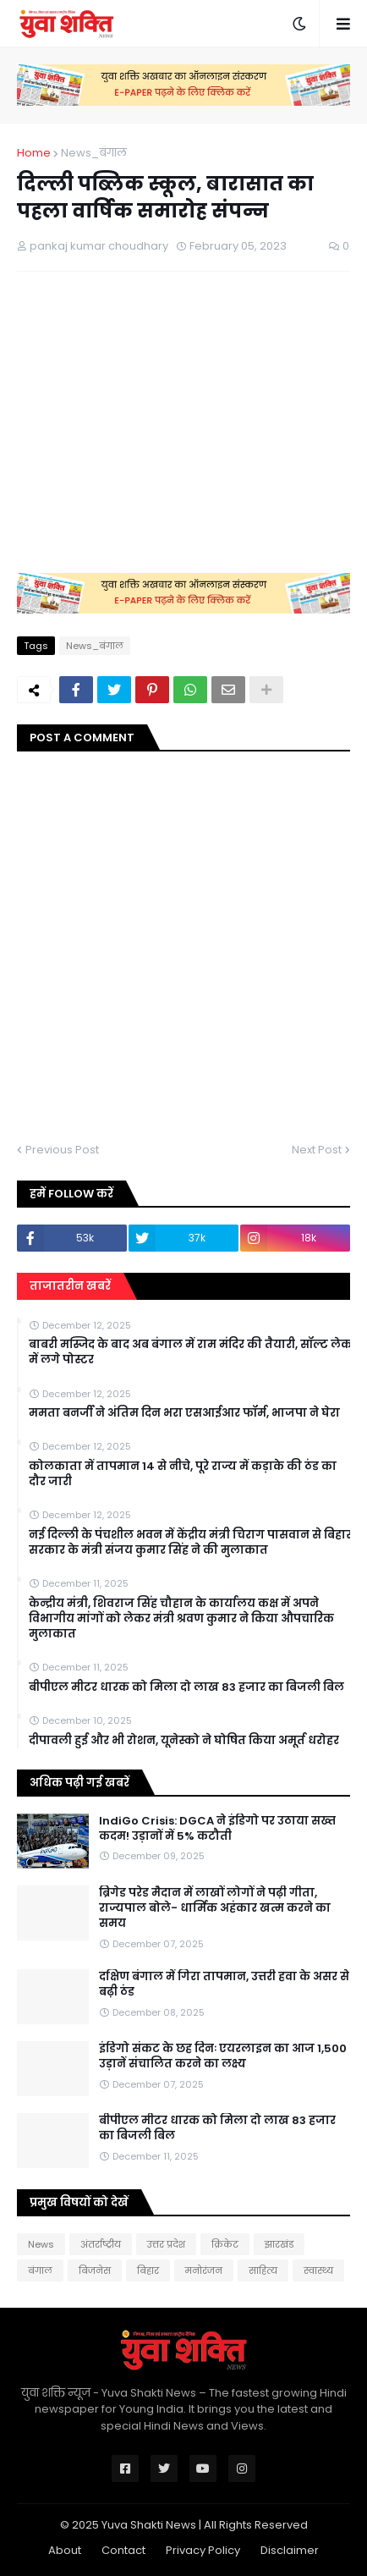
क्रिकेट (224, 2244)
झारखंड (279, 2244)
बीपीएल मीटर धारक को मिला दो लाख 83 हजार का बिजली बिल (186, 1687)
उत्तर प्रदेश (166, 2244)
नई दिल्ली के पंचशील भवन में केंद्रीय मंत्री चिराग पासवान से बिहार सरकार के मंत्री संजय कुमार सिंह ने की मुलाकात (190, 1542)
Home (34, 153)
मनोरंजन (203, 2270)
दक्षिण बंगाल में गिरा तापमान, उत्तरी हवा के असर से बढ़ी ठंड (224, 1984)
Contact (123, 2550)
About (64, 2550)
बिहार (148, 2270)
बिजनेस (95, 2270)
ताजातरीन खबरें (70, 1286)
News (41, 2244)
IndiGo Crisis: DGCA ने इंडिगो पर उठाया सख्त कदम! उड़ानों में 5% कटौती (217, 1829)
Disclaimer (289, 2550)
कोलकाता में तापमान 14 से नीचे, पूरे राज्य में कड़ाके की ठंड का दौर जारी (183, 1474)
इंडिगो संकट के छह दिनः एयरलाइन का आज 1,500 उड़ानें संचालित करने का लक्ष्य (223, 2056)
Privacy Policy (203, 2550)
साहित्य (263, 2270)
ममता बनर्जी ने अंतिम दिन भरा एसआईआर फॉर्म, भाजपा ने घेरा (184, 1413)
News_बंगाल (94, 153)
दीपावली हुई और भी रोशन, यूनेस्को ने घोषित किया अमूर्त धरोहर (184, 1740)
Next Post (317, 1150)
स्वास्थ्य (318, 2270)
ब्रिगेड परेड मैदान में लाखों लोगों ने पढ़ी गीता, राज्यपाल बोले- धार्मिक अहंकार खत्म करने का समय (215, 1908)
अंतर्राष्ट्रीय (100, 2244)
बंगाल (40, 2270)
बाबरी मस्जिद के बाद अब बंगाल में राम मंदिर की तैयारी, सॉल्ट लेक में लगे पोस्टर (190, 1352)
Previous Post (62, 1150)
